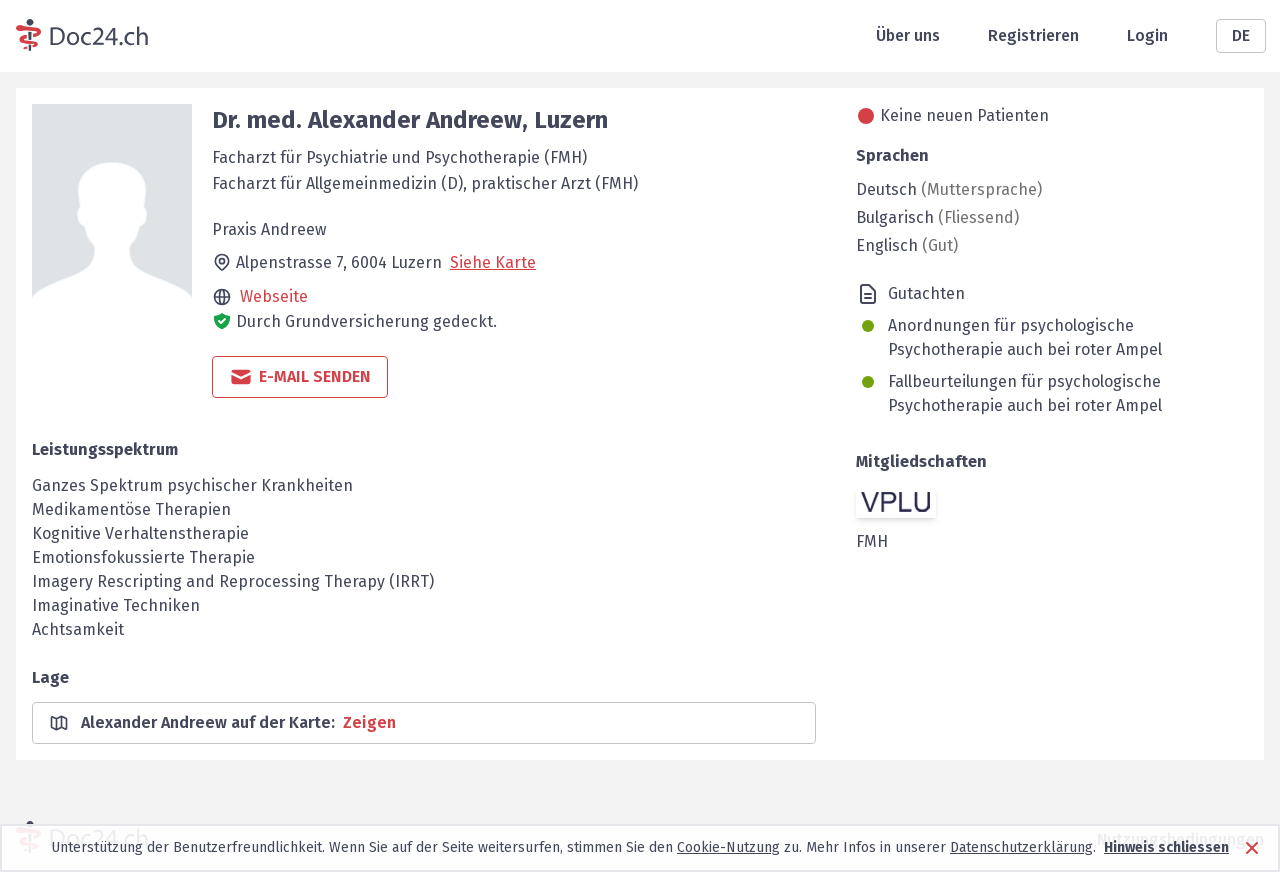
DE (1241, 35)
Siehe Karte (493, 262)
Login (1147, 35)
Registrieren (1033, 35)
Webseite (274, 296)
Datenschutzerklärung (1021, 847)
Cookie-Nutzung (728, 847)
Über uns (908, 35)
